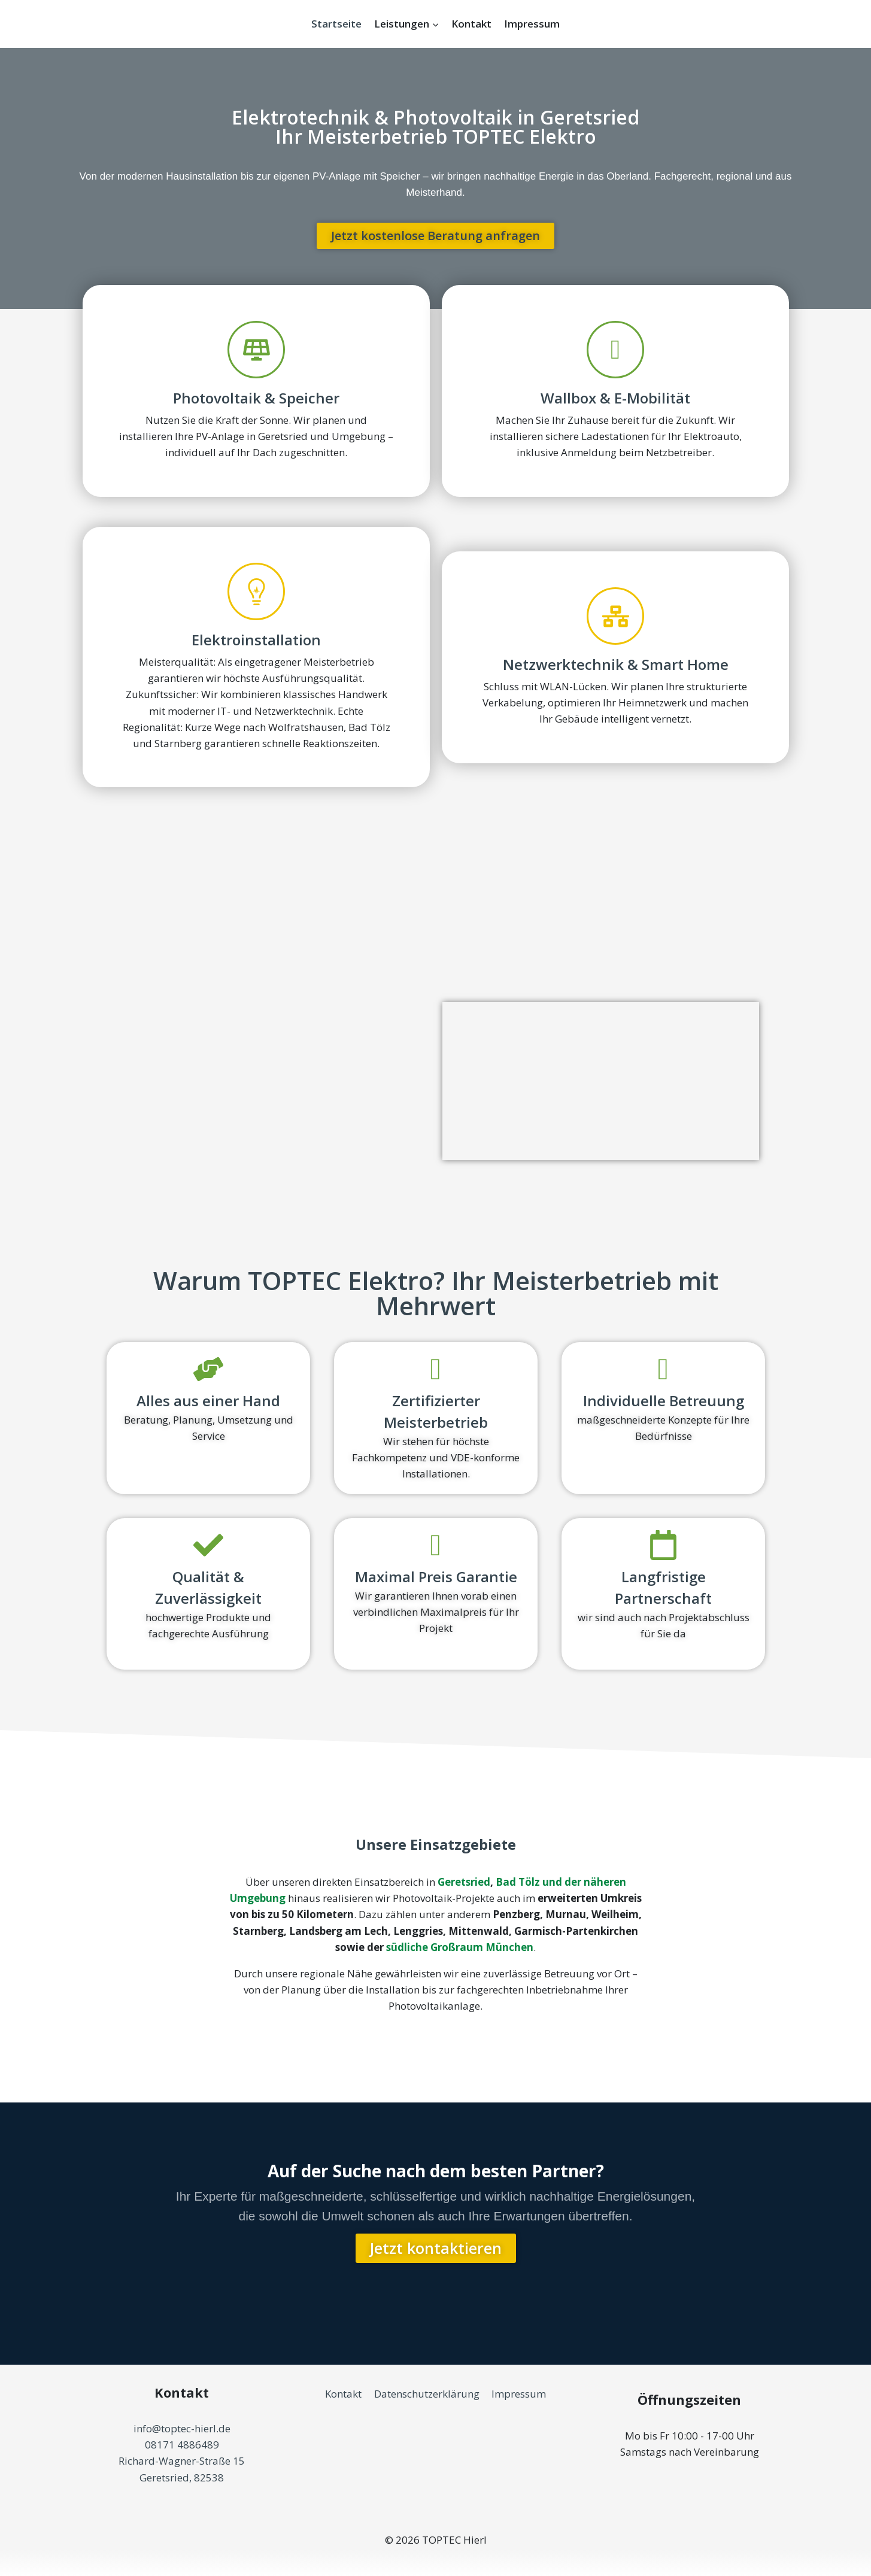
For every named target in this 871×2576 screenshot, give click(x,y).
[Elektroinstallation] (256, 591)
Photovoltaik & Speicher (256, 398)
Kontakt (471, 24)
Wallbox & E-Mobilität (615, 398)
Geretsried (464, 1882)
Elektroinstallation (256, 640)
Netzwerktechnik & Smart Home (615, 664)
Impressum (532, 24)
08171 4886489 (182, 2444)
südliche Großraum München (459, 1947)
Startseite (336, 24)
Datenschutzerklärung (426, 2394)
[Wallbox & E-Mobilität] (615, 349)
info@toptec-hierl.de (181, 2428)
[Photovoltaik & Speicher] (256, 349)
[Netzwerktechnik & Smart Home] (615, 616)
